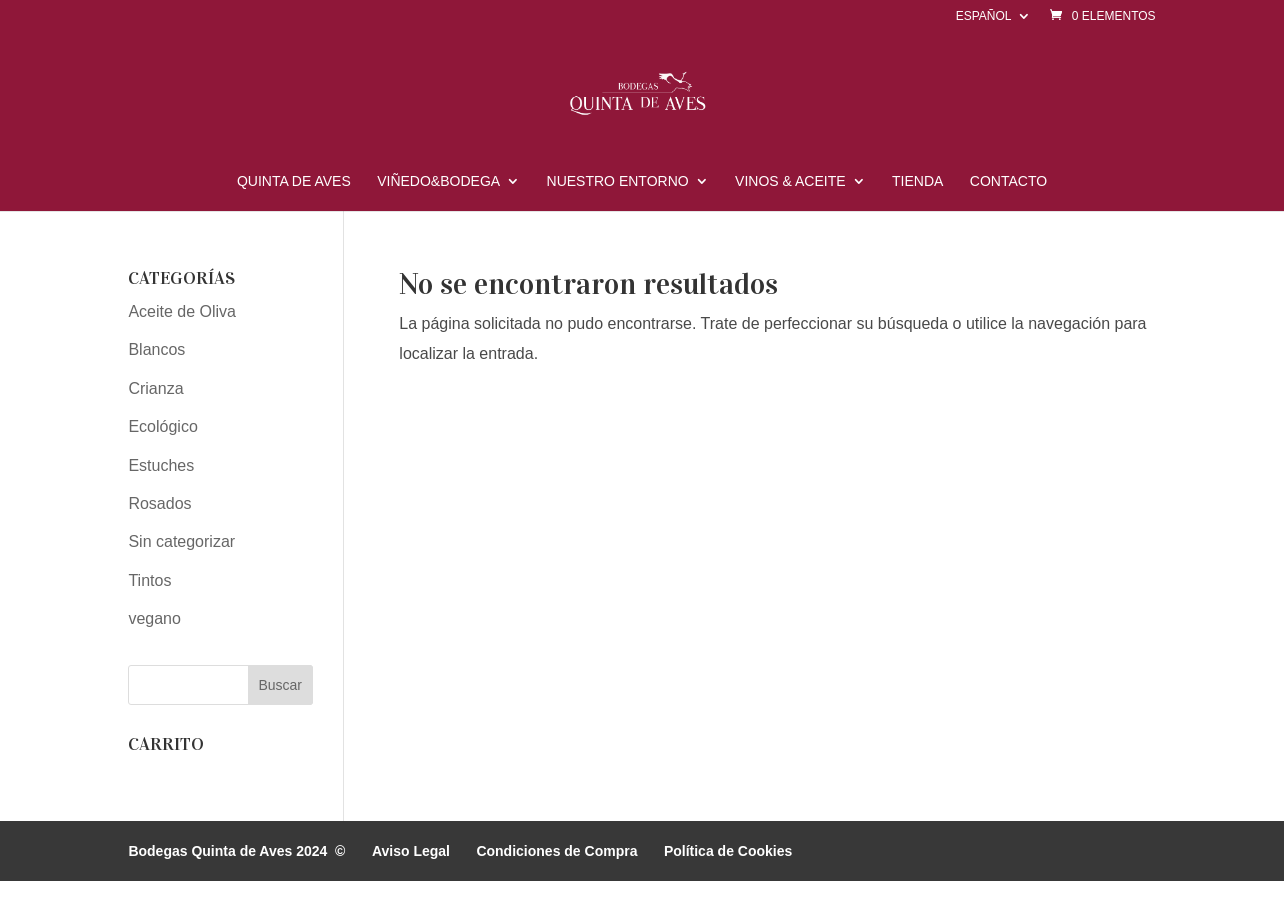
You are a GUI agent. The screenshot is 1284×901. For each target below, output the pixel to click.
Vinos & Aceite (790, 181)
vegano (154, 618)
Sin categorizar (181, 541)
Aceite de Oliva (182, 311)
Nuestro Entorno (618, 181)
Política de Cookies (728, 851)
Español (984, 16)
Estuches (161, 465)
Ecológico (162, 426)
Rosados (159, 503)
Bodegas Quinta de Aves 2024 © (236, 851)
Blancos (156, 349)
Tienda (917, 181)
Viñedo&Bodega (438, 181)
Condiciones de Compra (556, 851)
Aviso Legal (411, 851)
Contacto (1008, 181)
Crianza (155, 388)
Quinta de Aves (294, 181)
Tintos (149, 580)
